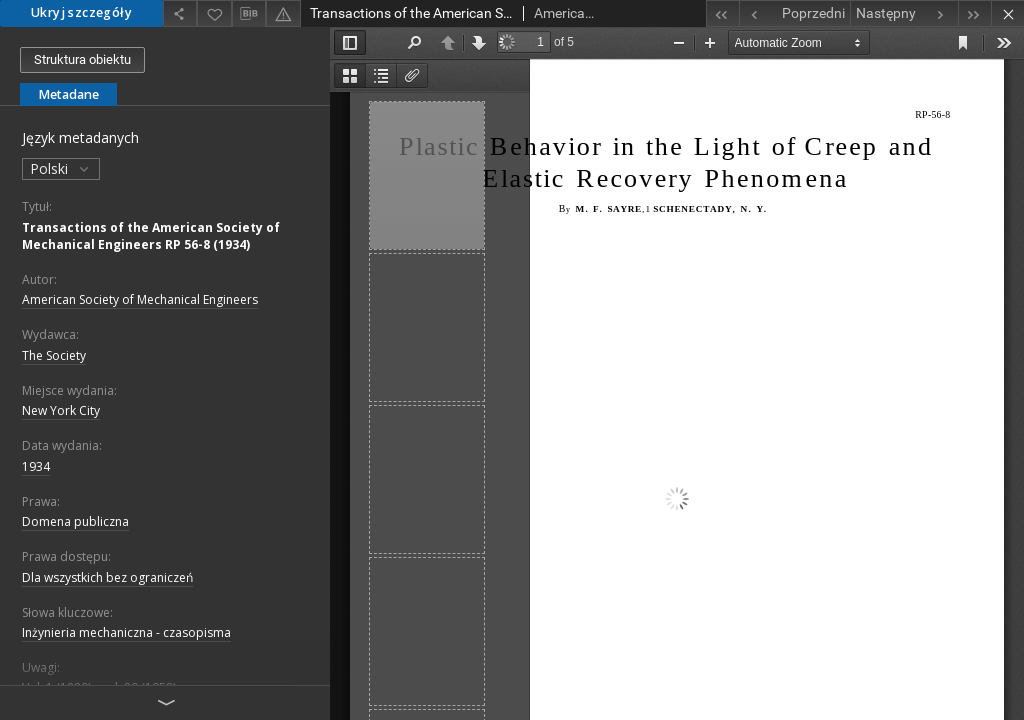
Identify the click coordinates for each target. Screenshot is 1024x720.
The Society (54, 355)
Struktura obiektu (82, 59)
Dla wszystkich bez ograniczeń (107, 577)
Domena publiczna (75, 521)
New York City (61, 410)
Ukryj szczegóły (81, 12)
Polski (61, 168)
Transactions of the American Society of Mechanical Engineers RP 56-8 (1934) (151, 236)
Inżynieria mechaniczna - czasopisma (126, 632)
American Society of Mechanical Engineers (140, 299)
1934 (36, 466)
